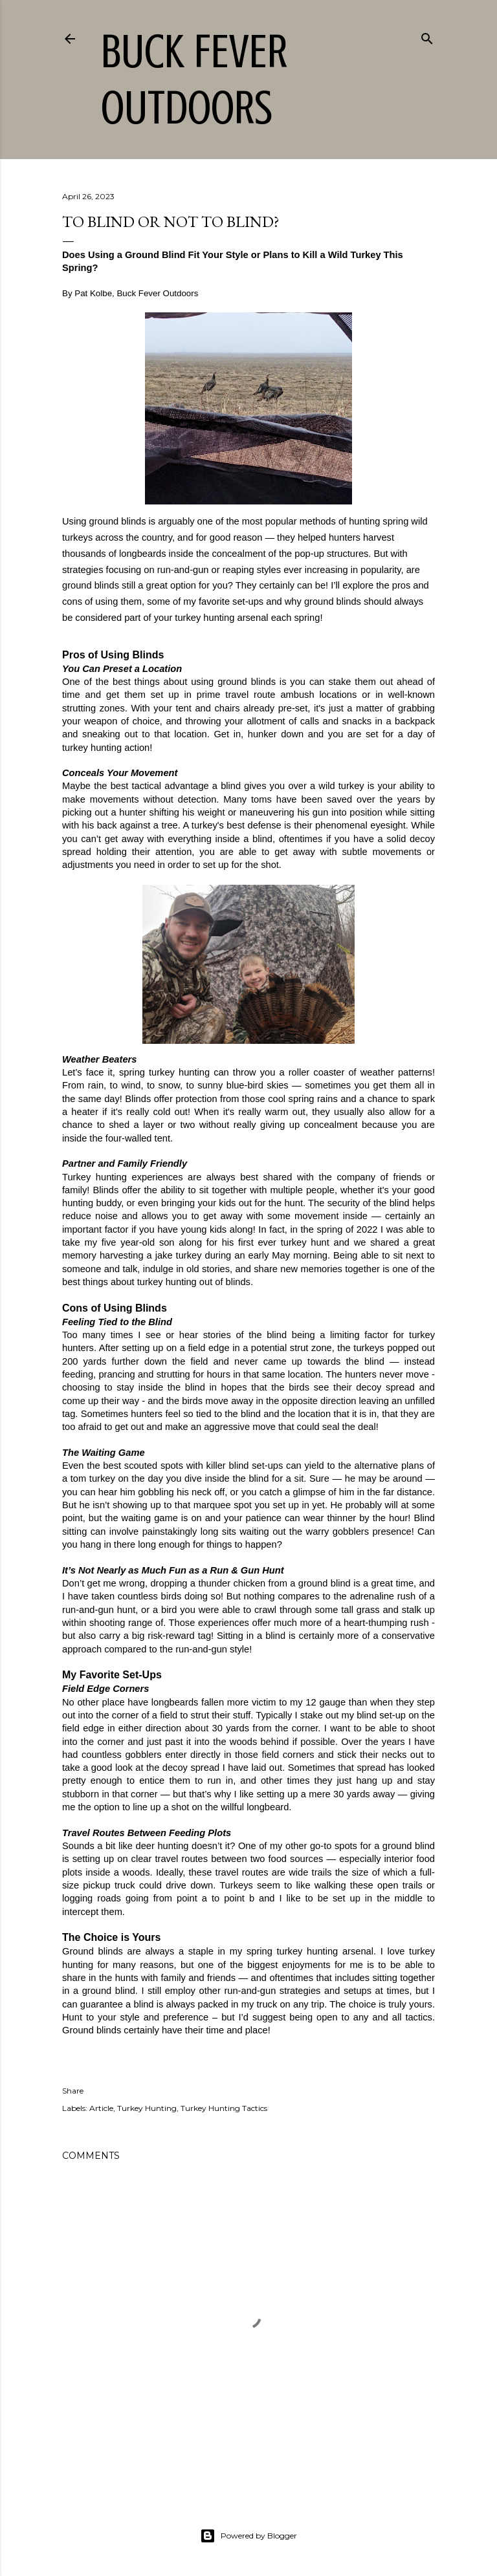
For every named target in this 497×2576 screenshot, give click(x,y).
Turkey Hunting (147, 2108)
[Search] (427, 36)
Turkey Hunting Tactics (224, 2108)
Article (101, 2108)
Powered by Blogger (248, 2536)
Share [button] (72, 2090)
